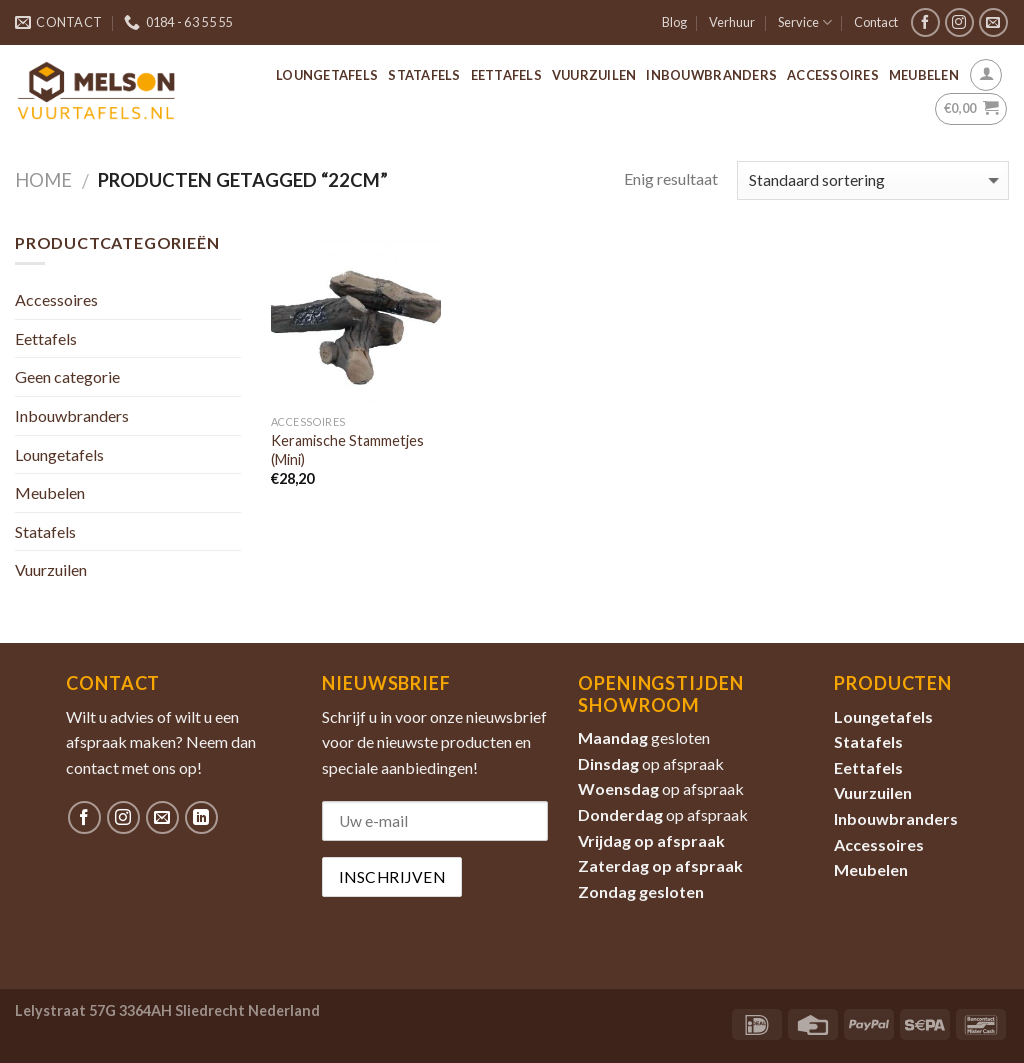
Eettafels (506, 75)
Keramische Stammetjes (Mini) (347, 450)
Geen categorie (67, 376)
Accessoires (833, 75)
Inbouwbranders (711, 75)
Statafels (424, 75)
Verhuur (732, 22)
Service (805, 22)
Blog (674, 22)
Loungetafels (327, 75)
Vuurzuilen (594, 75)
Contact (876, 22)
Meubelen (924, 75)
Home (43, 180)
